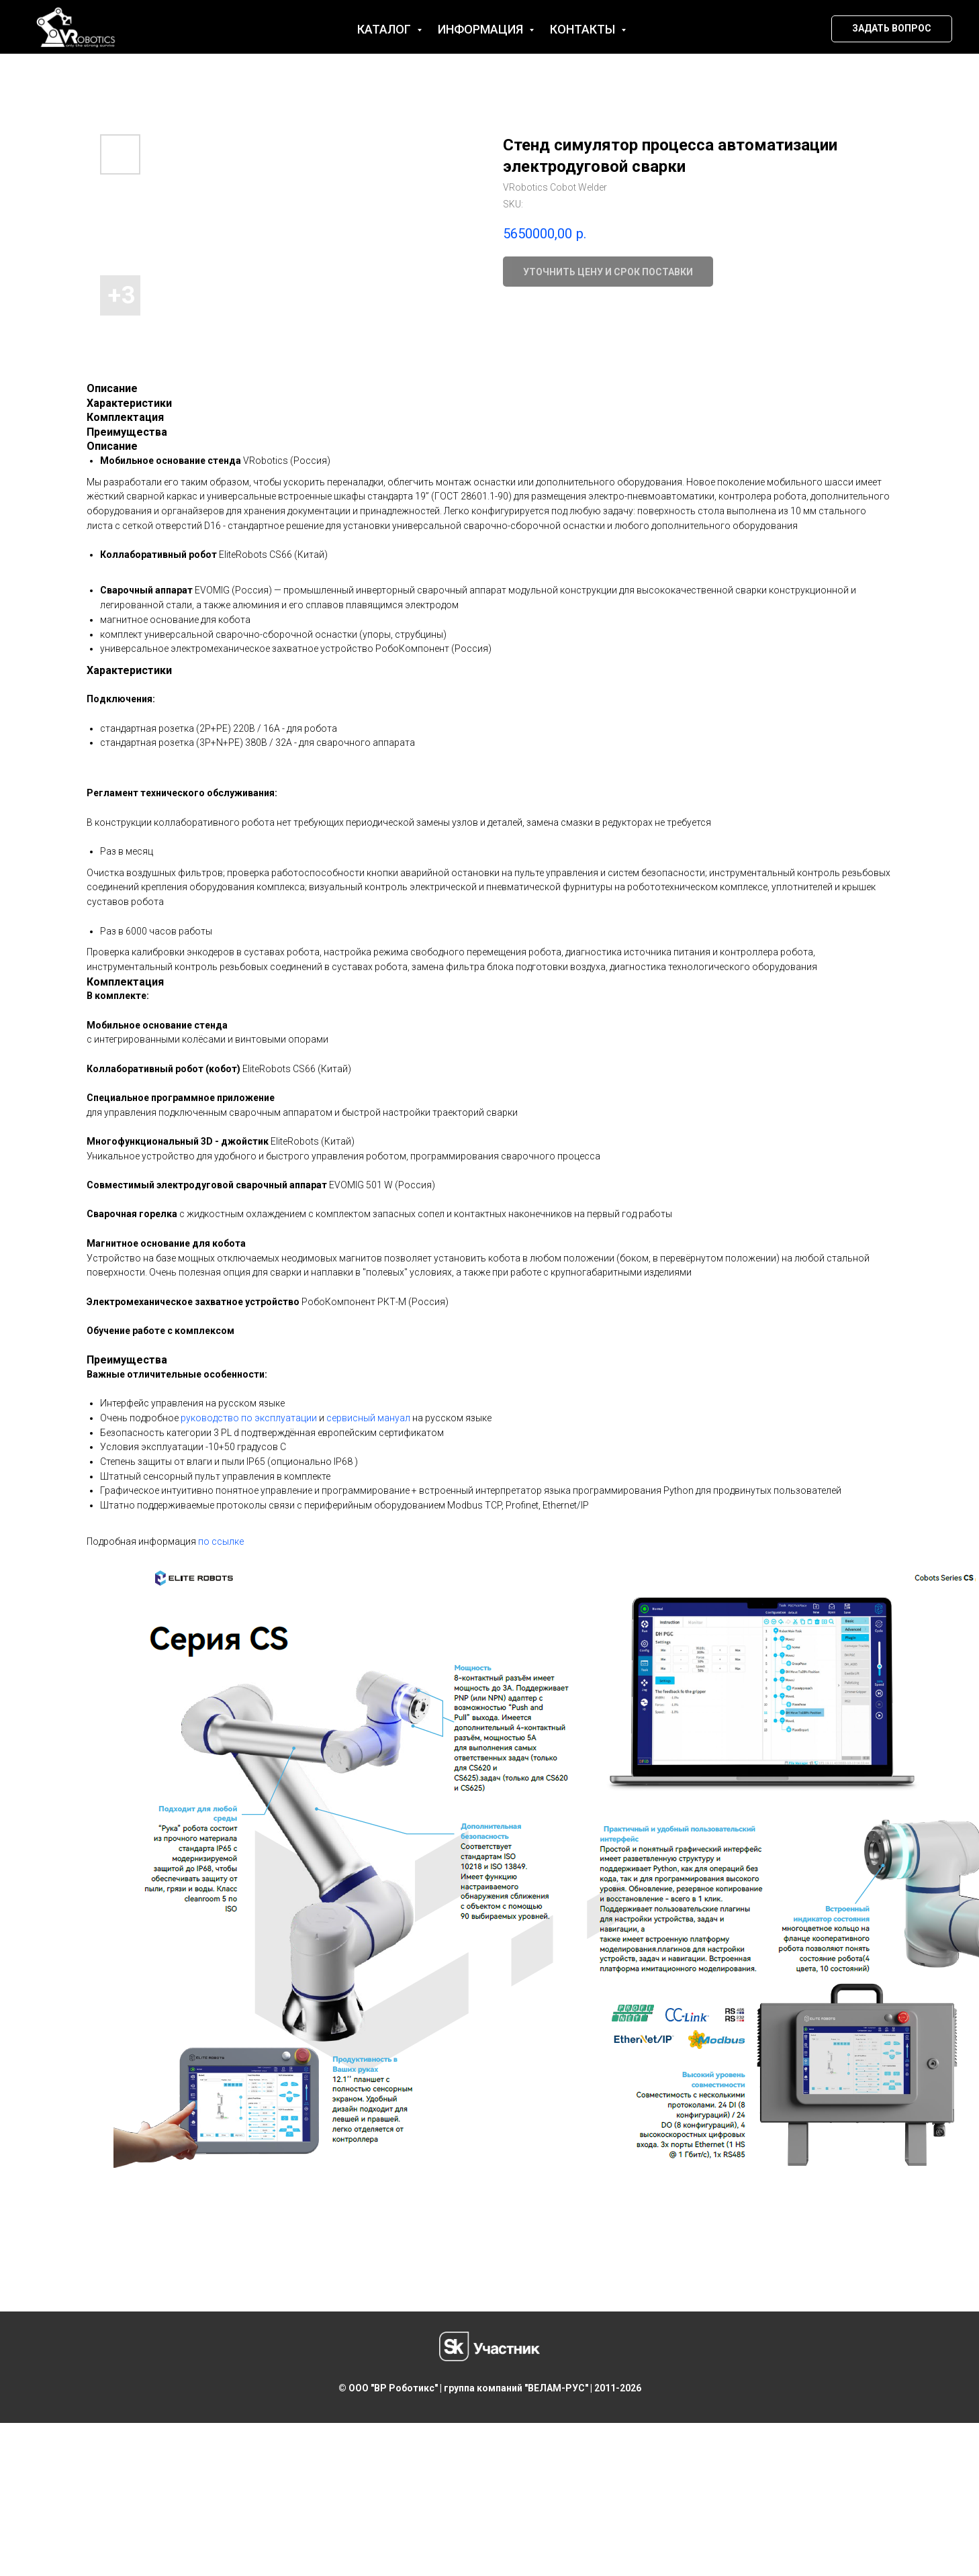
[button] (891, 28)
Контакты (584, 29)
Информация (482, 29)
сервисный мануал (368, 1418)
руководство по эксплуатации (249, 1418)
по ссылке (221, 1541)
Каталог (385, 29)
